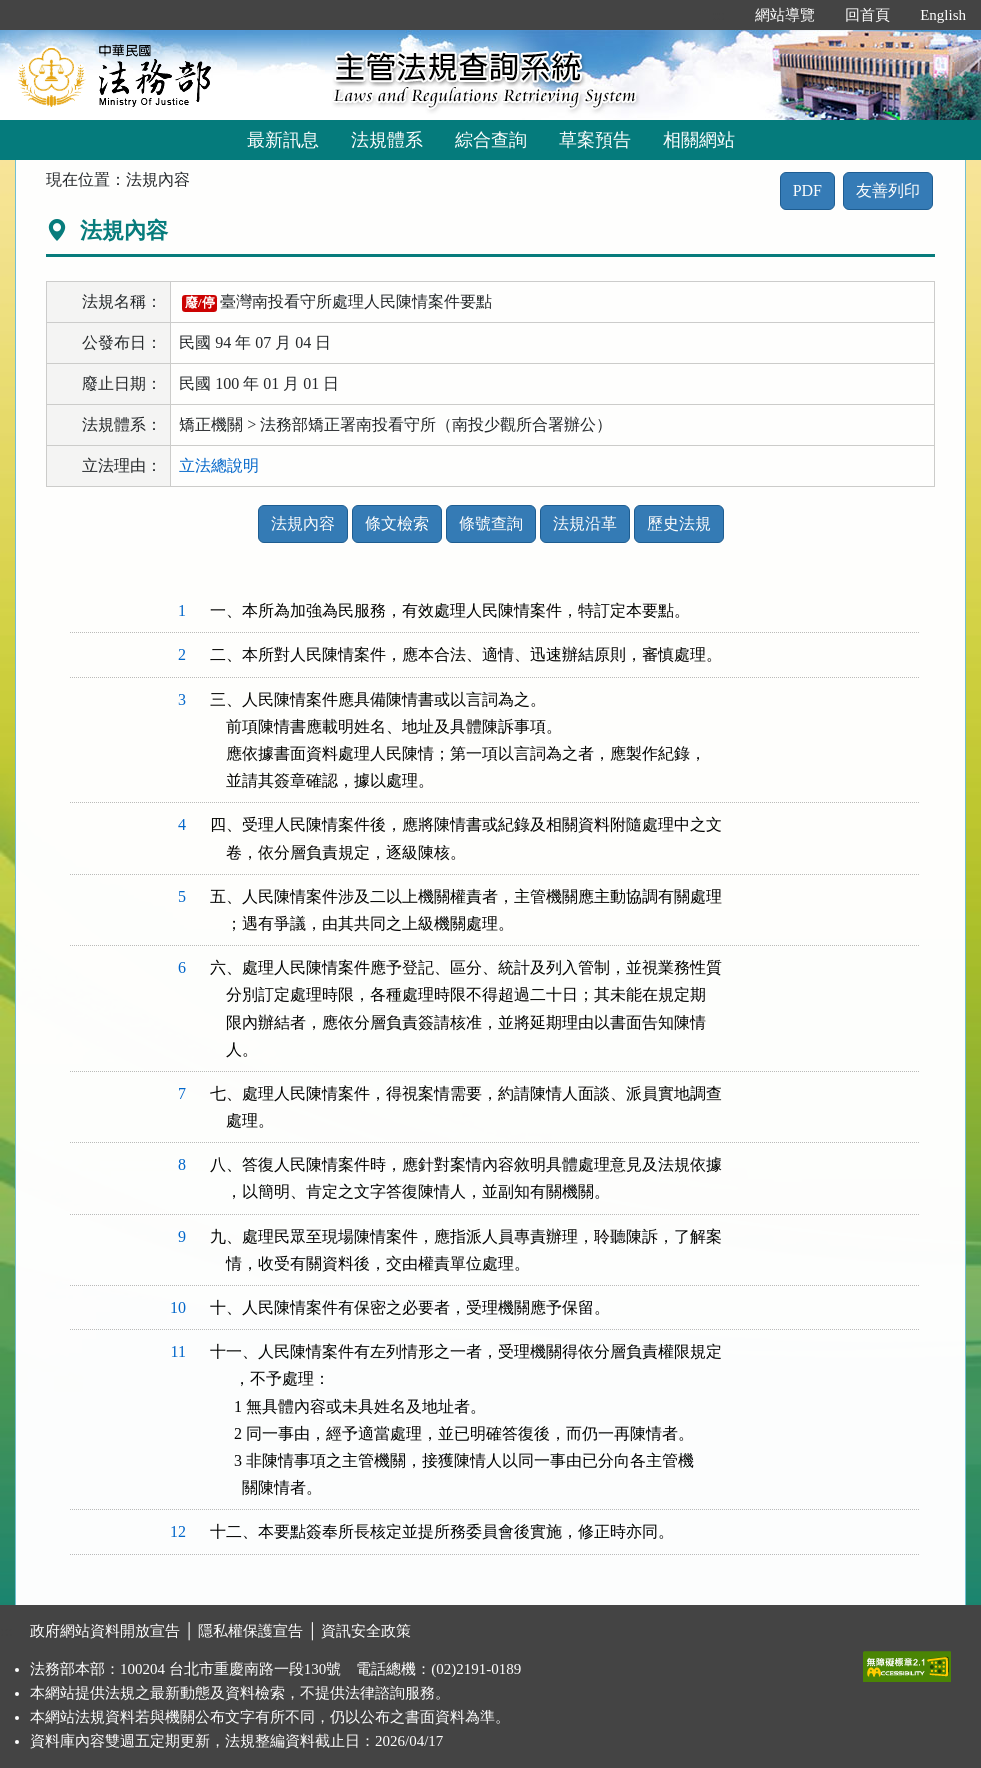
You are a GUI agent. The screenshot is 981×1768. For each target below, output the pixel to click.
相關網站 (699, 140)
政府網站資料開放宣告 (105, 1631)
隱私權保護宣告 (250, 1631)
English (943, 15)
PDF (807, 190)
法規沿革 (585, 523)
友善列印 (888, 190)
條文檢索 (397, 523)
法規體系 (387, 140)
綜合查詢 (491, 140)
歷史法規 (679, 523)
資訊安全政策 (366, 1631)
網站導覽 (785, 15)
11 (178, 1351)
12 (178, 1531)
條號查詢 (491, 523)
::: (719, 15)
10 (178, 1307)
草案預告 (595, 140)
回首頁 (867, 15)
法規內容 (303, 523)
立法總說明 (219, 465)
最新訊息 (283, 140)
